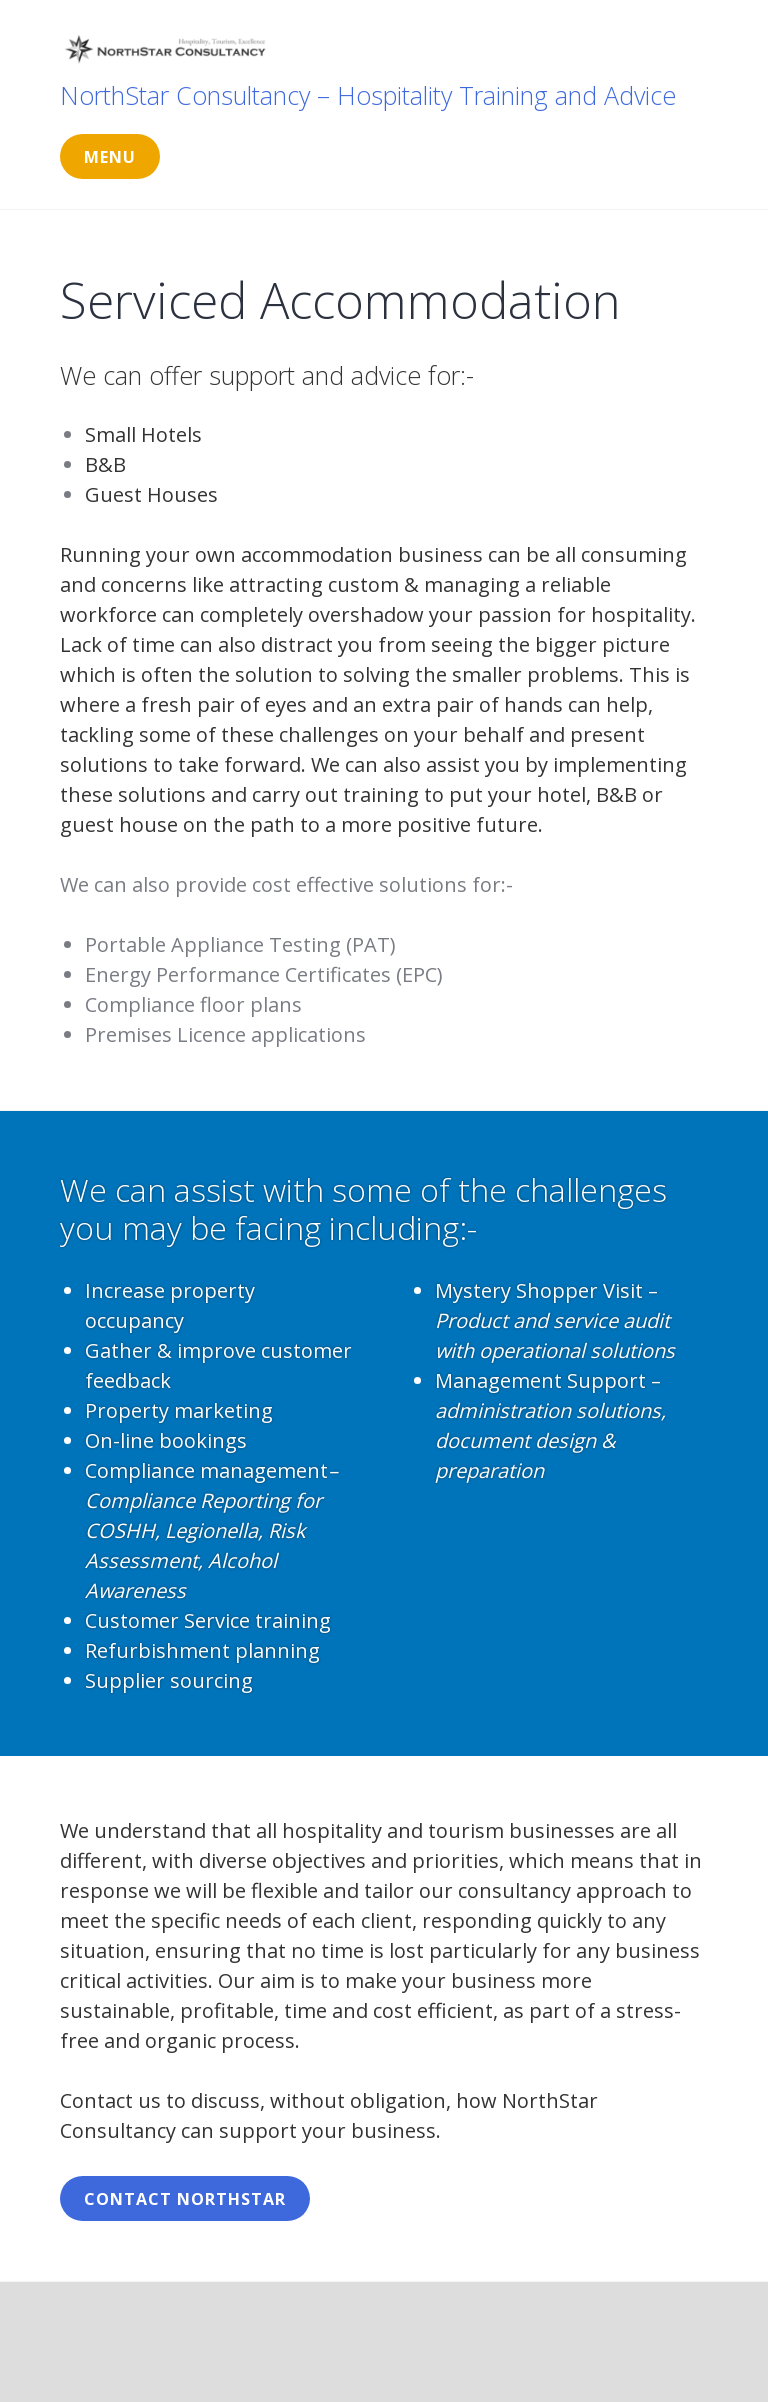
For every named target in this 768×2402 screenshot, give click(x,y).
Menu (110, 157)
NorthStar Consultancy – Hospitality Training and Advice (368, 95)
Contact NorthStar (185, 2199)
